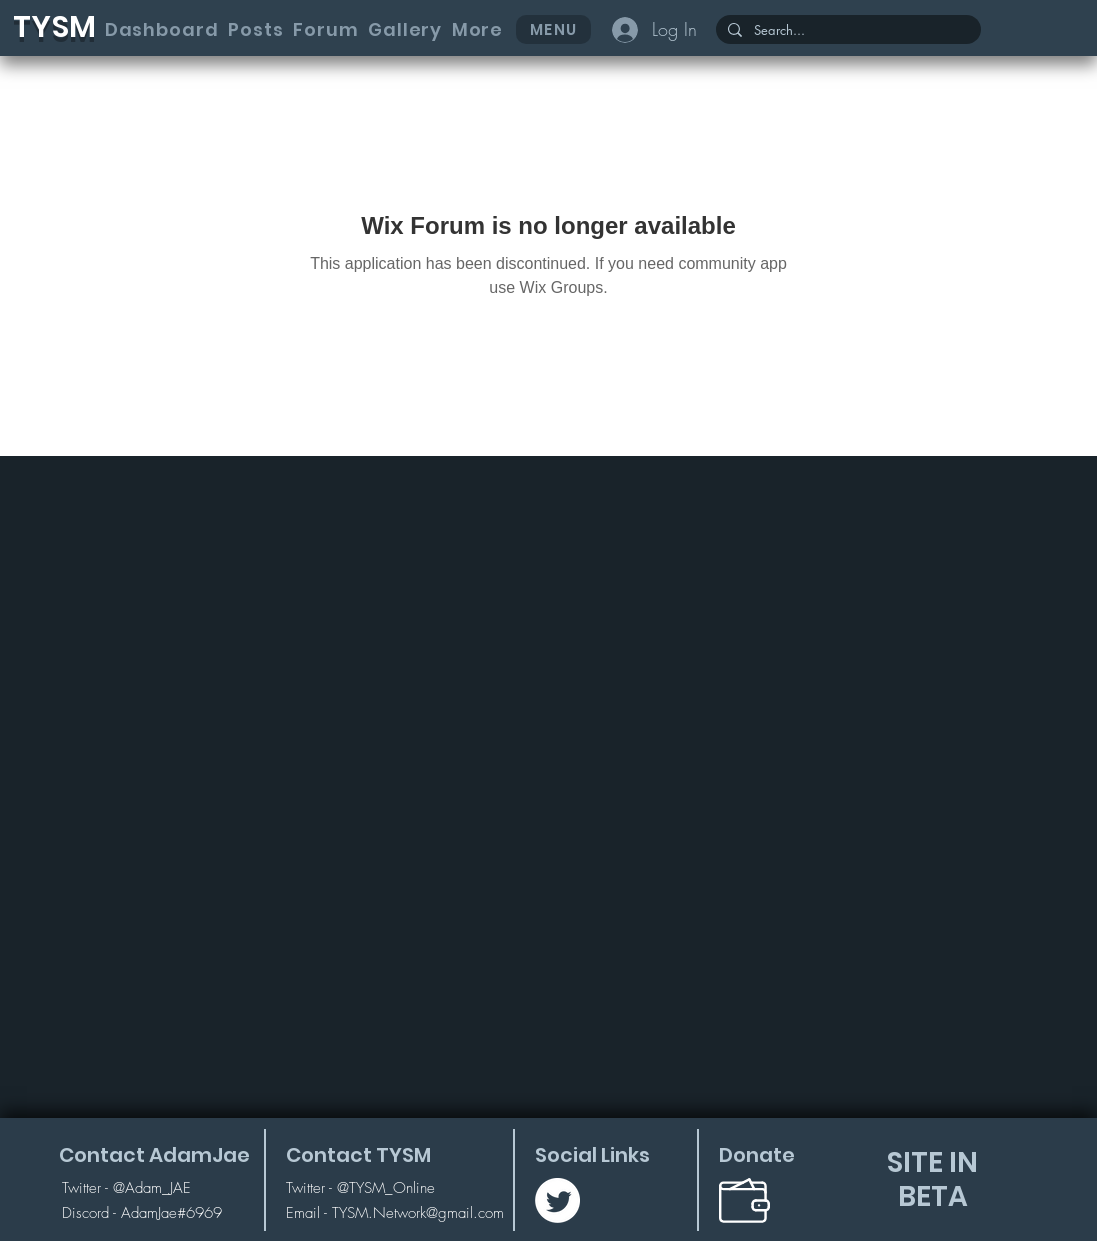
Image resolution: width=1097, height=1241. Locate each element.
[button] (477, 30)
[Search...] (846, 31)
